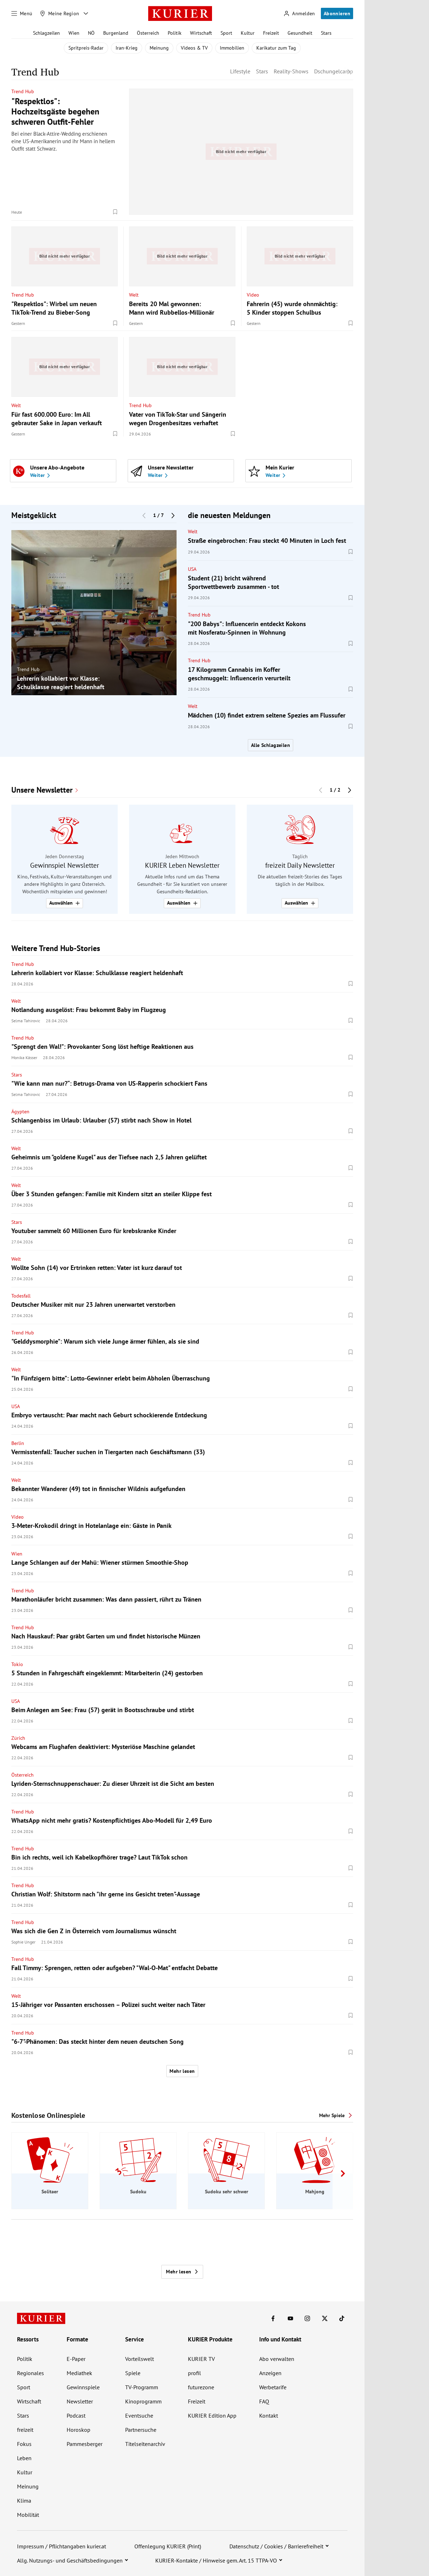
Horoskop (78, 2429)
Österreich (148, 33)
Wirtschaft (201, 33)
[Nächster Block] (173, 515)
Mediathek (79, 2373)
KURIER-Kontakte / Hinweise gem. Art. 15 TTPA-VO (216, 2560)
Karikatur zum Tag (276, 48)
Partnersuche (140, 2429)
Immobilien (232, 48)
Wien (73, 33)
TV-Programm (141, 2387)
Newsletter (80, 2401)
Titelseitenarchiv (145, 2443)
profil (194, 2373)
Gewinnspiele (83, 2387)
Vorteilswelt (139, 2358)
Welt (134, 294)
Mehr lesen (182, 2071)
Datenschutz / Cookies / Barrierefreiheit (276, 2546)
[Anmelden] (299, 13)
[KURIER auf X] (324, 2318)
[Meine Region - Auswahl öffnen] (86, 13)
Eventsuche (139, 2415)
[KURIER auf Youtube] (290, 2318)
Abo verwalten (276, 2358)
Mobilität (28, 2514)
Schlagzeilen (46, 33)
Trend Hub (22, 91)
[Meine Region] (59, 13)
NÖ (91, 33)
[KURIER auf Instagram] (307, 2318)
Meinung (159, 48)
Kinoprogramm (143, 2401)
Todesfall (20, 1296)
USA (192, 569)
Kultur (248, 33)
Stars (326, 33)
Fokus (24, 2443)
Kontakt (268, 2415)
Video (253, 294)
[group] (94, 613)
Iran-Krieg (127, 48)
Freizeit (271, 33)
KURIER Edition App (212, 2415)
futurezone (201, 2387)
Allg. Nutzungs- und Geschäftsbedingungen (70, 2560)
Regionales (30, 2373)
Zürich (18, 1738)
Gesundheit (300, 33)
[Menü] (22, 13)
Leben (24, 2458)
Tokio (17, 1664)
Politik (175, 33)
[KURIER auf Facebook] (273, 2318)
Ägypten (20, 1111)
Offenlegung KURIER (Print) (167, 2546)
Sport (226, 33)
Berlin (17, 1443)
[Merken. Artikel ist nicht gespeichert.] (115, 211)
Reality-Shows (291, 71)
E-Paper (76, 2358)
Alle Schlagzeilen (270, 745)
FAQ (264, 2401)
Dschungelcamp (333, 71)
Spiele (132, 2373)
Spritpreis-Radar (86, 48)
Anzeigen (270, 2373)
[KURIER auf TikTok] (341, 2318)
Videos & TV (194, 48)
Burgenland (115, 33)
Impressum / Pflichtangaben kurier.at (61, 2546)
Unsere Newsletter (42, 790)
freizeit (25, 2429)
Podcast (76, 2415)
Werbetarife (272, 2387)
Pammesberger (84, 2443)
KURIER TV (201, 2358)
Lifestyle (240, 71)
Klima (24, 2500)
